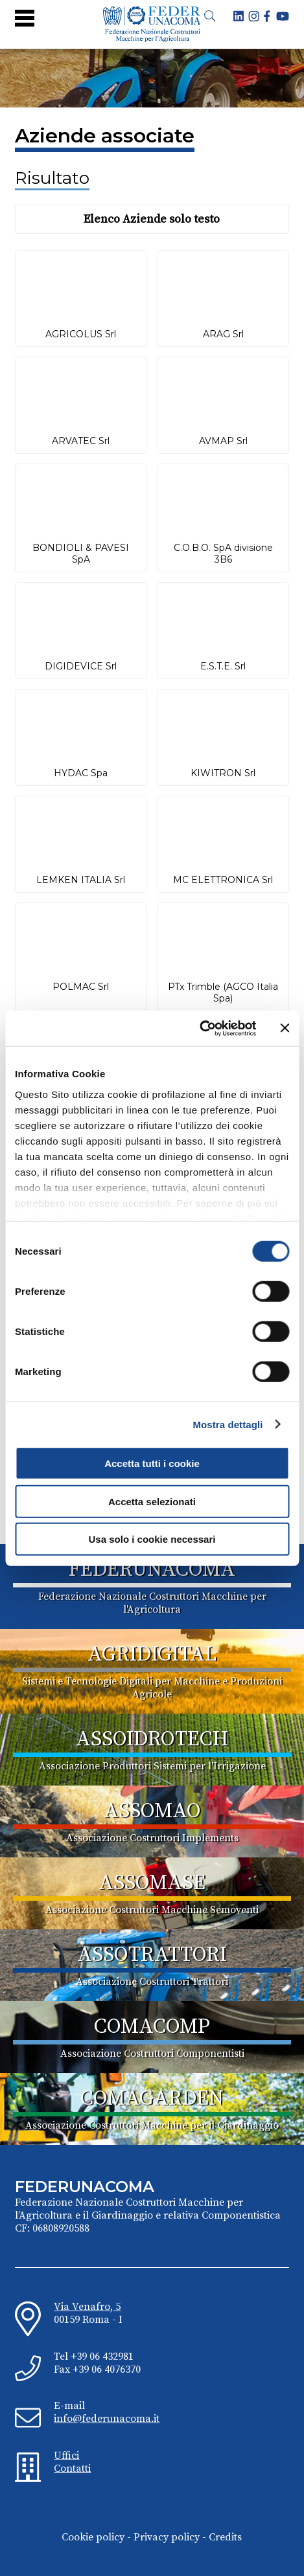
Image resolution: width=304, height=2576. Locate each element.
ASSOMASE (152, 1883)
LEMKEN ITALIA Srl (80, 880)
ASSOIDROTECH (152, 1740)
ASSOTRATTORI (152, 1955)
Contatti (72, 2468)
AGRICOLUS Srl (80, 334)
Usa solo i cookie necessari (152, 1539)
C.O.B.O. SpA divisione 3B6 (223, 553)
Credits (225, 2537)
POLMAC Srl (81, 986)
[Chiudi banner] (284, 1028)
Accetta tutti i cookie (152, 1463)
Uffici (66, 2455)
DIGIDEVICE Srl (81, 666)
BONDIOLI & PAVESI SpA (80, 553)
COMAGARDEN (152, 2099)
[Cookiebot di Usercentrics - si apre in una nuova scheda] (199, 1028)
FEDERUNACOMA (152, 1570)
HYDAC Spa (81, 773)
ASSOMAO (152, 1811)
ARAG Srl (223, 334)
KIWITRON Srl (223, 773)
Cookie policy (93, 2537)
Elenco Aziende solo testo (152, 219)
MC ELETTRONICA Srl (223, 880)
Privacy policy (167, 2537)
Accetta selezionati (152, 1500)
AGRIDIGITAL (152, 1655)
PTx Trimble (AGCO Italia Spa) (223, 992)
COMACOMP (152, 2027)
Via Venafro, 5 (87, 2306)
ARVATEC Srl (81, 441)
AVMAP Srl (223, 441)
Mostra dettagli (228, 1423)
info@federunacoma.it (106, 2418)
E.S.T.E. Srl (223, 666)
